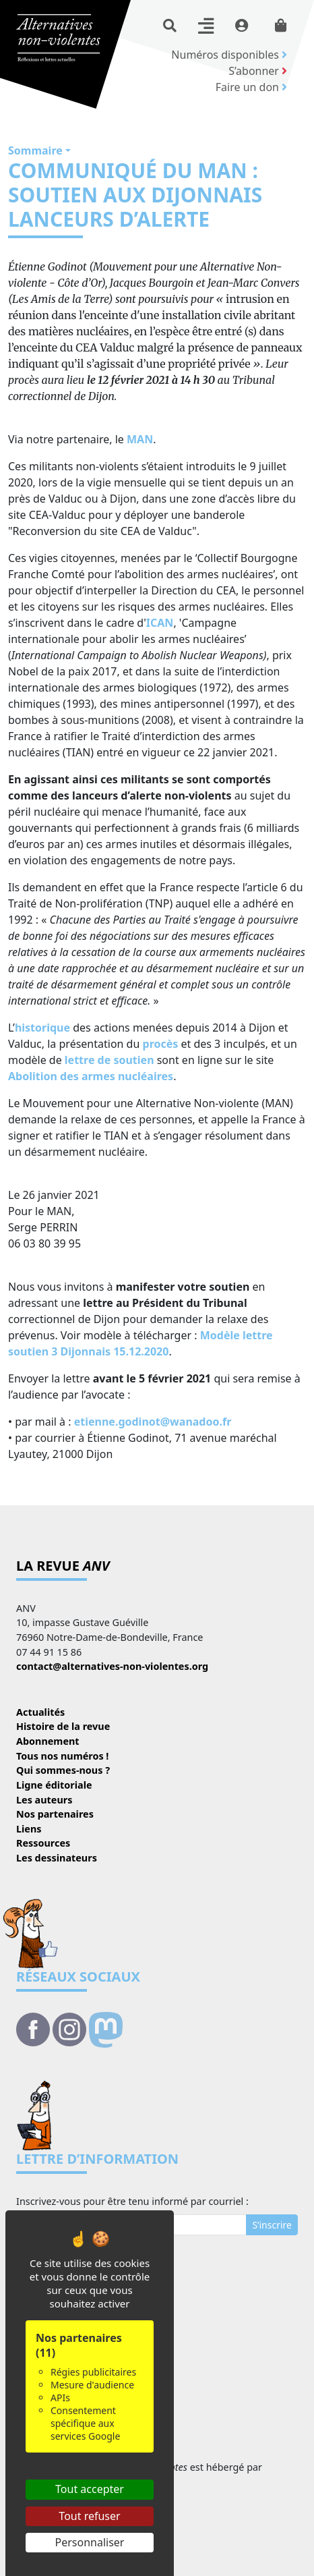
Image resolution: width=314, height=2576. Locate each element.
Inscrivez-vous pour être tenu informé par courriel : (132, 2201)
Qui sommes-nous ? (63, 1770)
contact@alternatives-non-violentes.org (112, 1666)
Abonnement (48, 1741)
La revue (63, 1566)
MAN (140, 439)
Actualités (40, 1712)
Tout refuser (89, 2516)
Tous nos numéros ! (62, 1755)
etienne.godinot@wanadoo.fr (153, 1421)
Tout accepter (89, 2489)
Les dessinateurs (56, 1857)
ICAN (160, 622)
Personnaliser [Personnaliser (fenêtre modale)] (90, 2542)
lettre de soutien (109, 1060)
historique (42, 1027)
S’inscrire (272, 2224)
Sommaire (35, 150)
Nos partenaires (55, 1814)
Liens (29, 1828)
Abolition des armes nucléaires (90, 1076)
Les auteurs (44, 1799)
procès (161, 1043)
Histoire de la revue (63, 1726)
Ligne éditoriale (54, 1785)
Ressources (43, 1843)
